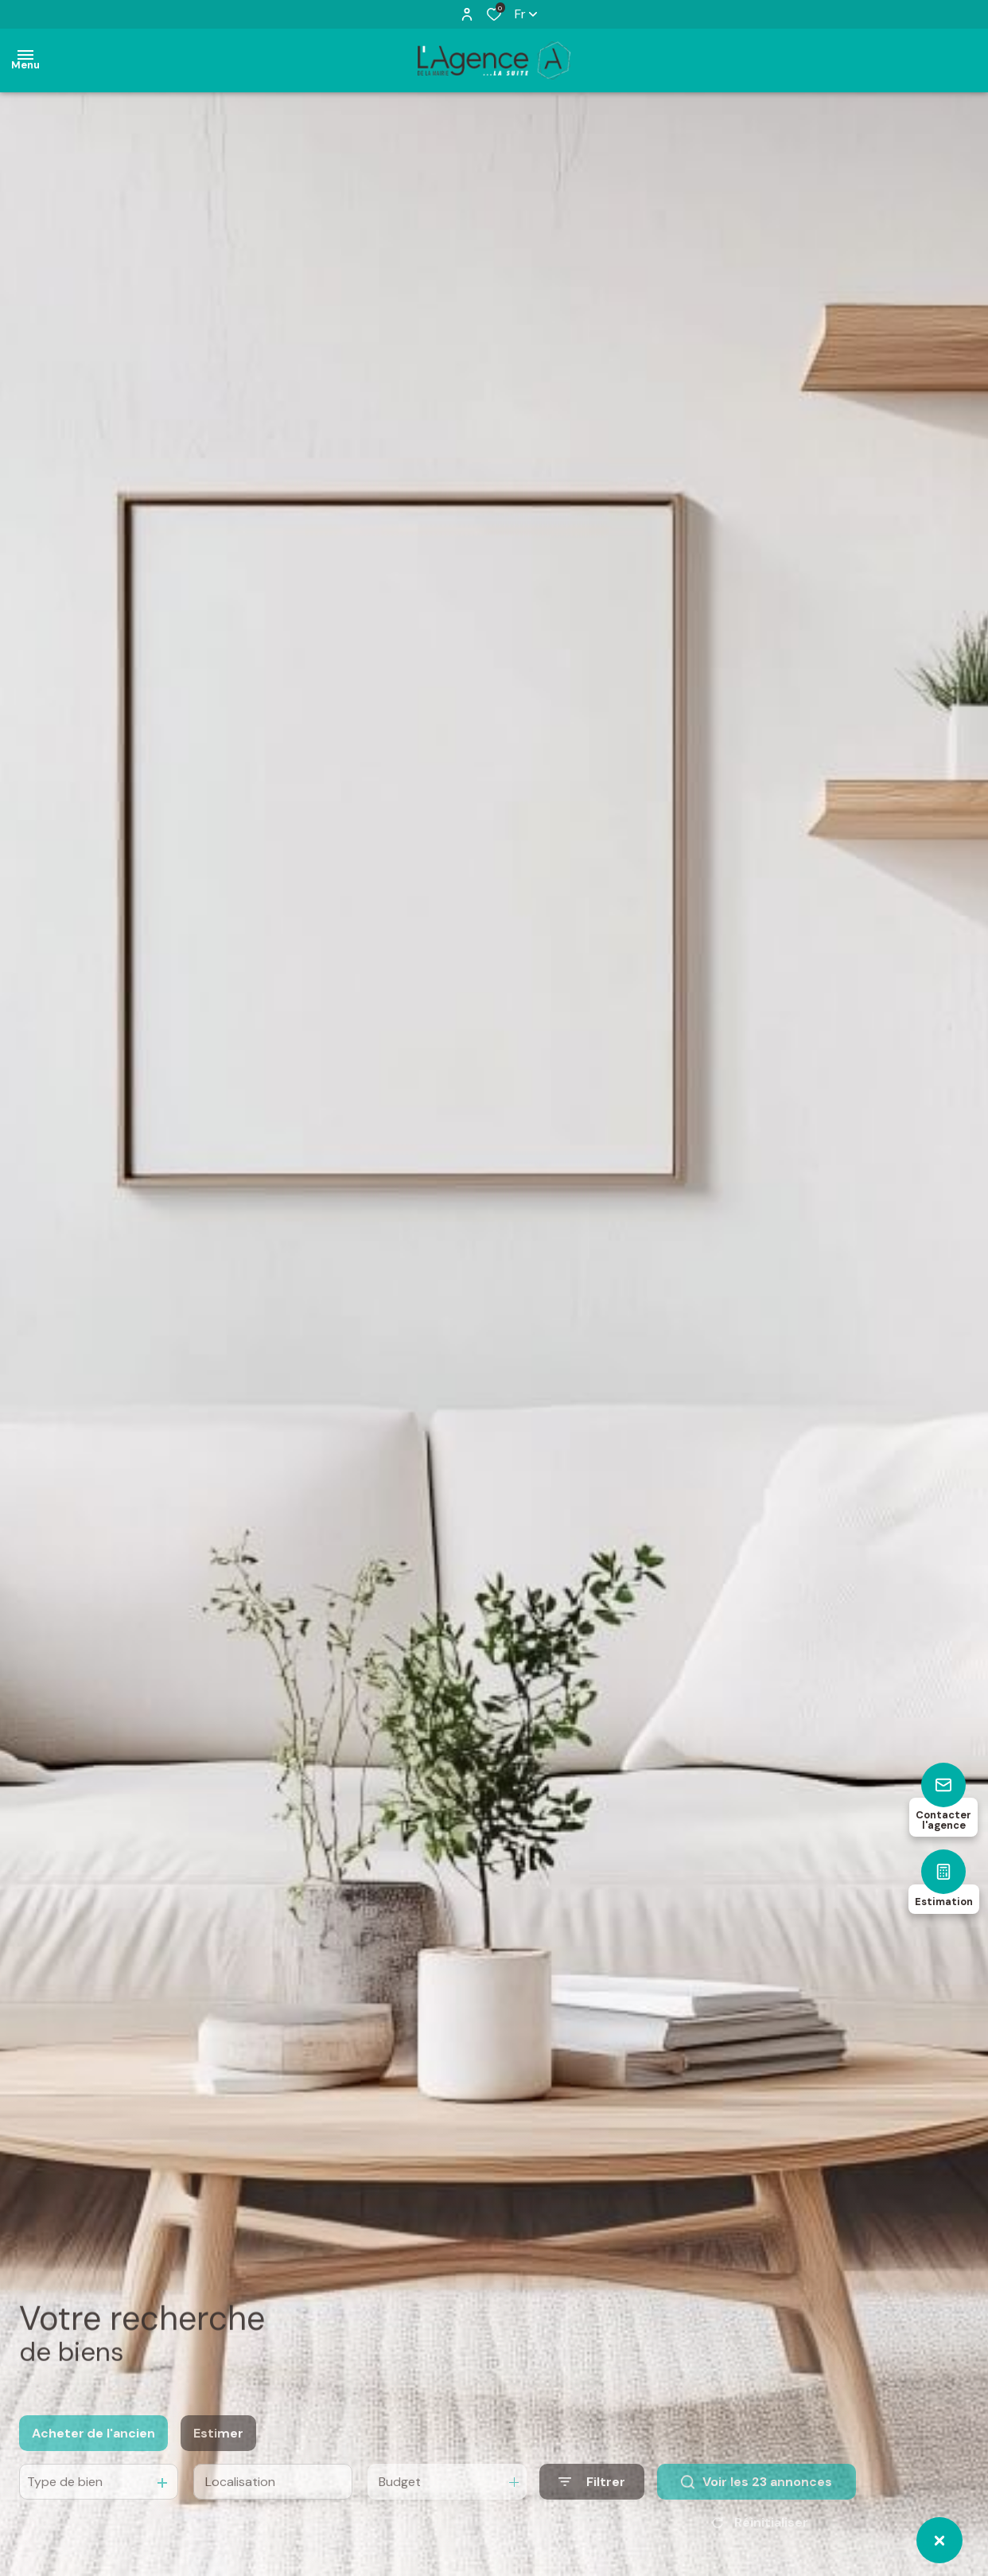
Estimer (218, 2455)
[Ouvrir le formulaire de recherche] (591, 2505)
